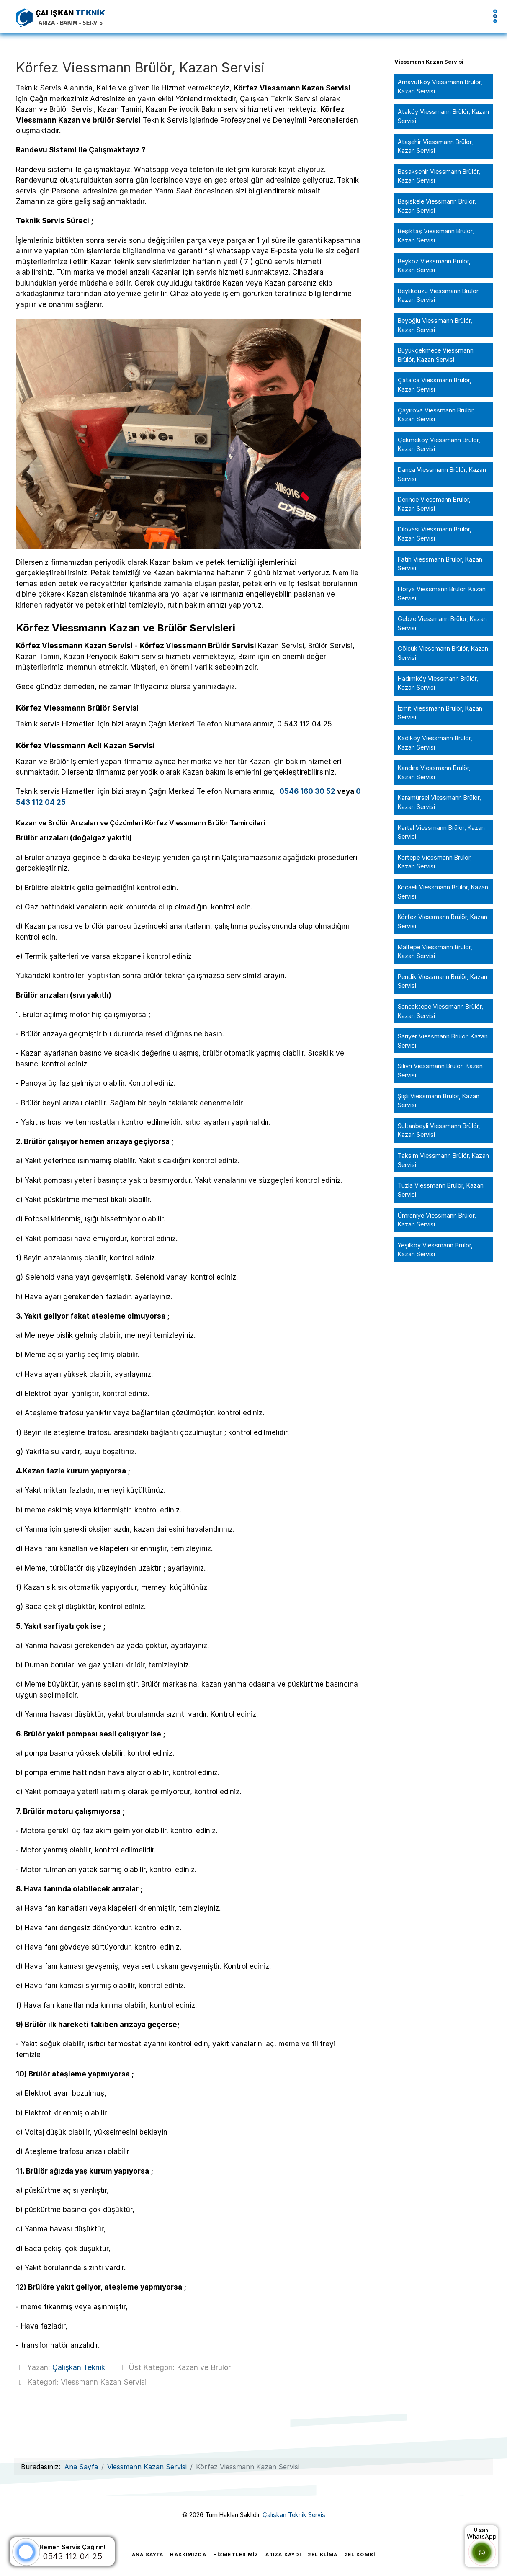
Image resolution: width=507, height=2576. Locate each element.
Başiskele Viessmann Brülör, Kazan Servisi (437, 206)
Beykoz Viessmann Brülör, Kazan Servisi (434, 266)
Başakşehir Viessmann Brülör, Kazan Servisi (439, 176)
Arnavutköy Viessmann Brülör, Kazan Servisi (440, 86)
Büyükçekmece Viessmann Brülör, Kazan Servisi (436, 355)
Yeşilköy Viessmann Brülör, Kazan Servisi (435, 1250)
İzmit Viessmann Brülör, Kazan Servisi (440, 713)
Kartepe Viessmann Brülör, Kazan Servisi (435, 862)
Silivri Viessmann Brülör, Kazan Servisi (440, 1070)
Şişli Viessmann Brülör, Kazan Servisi (438, 1100)
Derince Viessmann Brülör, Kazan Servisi (434, 504)
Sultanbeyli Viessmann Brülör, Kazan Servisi (439, 1130)
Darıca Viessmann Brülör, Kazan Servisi (442, 474)
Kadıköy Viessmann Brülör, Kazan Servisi (435, 742)
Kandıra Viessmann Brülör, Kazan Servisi (434, 772)
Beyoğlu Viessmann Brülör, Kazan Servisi (435, 325)
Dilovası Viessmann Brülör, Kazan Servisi (434, 534)
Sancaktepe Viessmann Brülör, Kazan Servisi (440, 1011)
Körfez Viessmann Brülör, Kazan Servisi (442, 921)
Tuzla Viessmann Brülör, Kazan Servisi (441, 1190)
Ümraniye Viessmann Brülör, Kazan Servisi (437, 1220)
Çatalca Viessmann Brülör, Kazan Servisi (434, 384)
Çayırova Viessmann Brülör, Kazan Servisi (436, 415)
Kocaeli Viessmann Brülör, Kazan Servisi (443, 892)
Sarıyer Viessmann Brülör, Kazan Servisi (443, 1041)
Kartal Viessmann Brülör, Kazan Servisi (441, 832)
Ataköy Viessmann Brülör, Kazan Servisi (443, 116)
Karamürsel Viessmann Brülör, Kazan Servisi (439, 802)
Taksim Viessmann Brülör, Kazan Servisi (443, 1160)
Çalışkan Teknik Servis (294, 2514)
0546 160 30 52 (307, 791)
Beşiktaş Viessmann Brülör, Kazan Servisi (436, 235)
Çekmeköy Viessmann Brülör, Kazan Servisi (439, 444)
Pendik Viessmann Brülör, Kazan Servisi (442, 981)
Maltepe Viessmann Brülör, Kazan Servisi (435, 951)
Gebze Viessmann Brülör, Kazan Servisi (442, 623)
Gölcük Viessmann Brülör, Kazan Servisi (443, 653)
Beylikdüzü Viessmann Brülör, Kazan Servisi (439, 295)
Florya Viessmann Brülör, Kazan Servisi (442, 593)
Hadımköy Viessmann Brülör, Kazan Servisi (438, 683)
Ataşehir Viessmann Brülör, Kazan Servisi (435, 146)
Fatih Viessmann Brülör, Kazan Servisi (440, 564)
